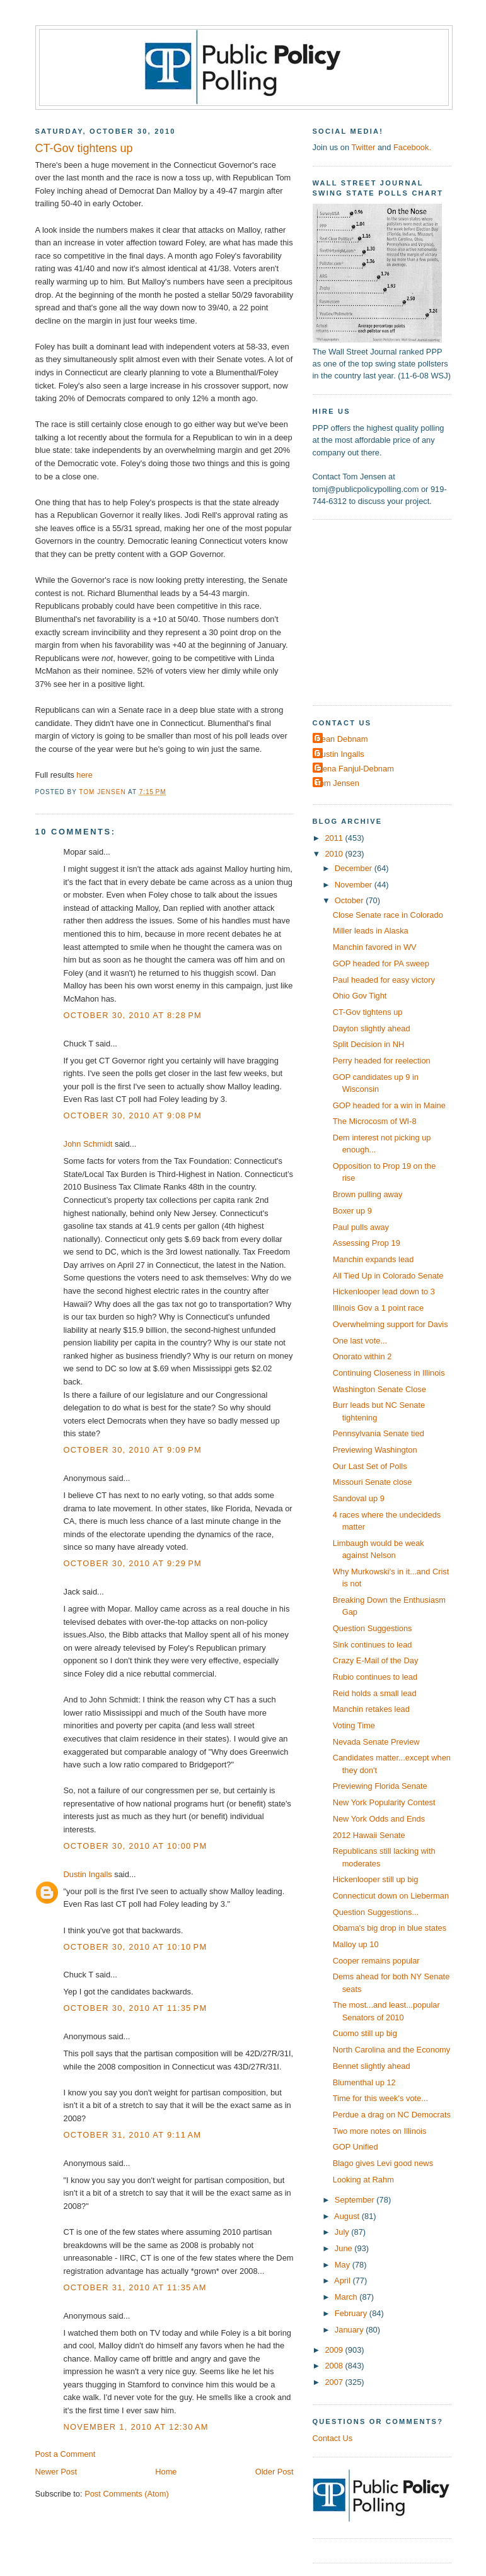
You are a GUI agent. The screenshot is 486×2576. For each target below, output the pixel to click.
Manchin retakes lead (371, 1709)
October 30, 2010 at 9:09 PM (133, 1450)
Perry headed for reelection (382, 1060)
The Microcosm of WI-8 (375, 1121)
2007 (335, 2382)
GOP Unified (355, 2147)
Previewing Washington (375, 1450)
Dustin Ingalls (88, 1874)
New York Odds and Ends (379, 1819)
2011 (335, 838)
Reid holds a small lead (375, 1693)
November (354, 884)
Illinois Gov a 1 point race (378, 1308)
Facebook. (412, 147)
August (348, 2216)
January (350, 2329)
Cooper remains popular (376, 1960)
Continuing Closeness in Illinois (389, 1373)
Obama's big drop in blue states (389, 1928)
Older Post (274, 2471)
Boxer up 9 (352, 1210)
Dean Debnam (342, 739)
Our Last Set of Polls (370, 1466)
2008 (335, 2365)
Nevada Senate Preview (376, 1742)
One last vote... (360, 1340)
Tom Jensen (337, 783)
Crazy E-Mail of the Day (376, 1660)
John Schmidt (88, 1144)
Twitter (363, 147)
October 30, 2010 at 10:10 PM (135, 1947)
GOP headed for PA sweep (381, 963)
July (343, 2232)
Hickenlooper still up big (376, 1879)
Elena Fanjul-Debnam (355, 768)
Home (165, 2471)
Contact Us (333, 2438)
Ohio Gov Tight (360, 995)
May (343, 2264)
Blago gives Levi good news (383, 2163)
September (355, 2199)
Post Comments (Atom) (126, 2493)
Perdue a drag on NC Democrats (392, 2114)
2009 (335, 2350)
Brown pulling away (368, 1194)
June (344, 2248)
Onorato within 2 (362, 1356)
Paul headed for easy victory (384, 980)
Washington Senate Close (379, 1389)
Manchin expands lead (373, 1259)
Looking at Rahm (363, 2179)
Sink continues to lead (372, 1644)
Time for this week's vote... (380, 2098)
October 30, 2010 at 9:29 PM (133, 1563)
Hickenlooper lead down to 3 (384, 1291)
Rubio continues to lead (375, 1677)
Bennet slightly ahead (371, 2066)
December (354, 868)
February (352, 2313)
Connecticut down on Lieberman (391, 1895)
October (350, 900)
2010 (335, 853)
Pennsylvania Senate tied (378, 1433)
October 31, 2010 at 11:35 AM (135, 2287)
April (343, 2280)
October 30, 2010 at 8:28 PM (133, 1015)
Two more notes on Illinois (380, 2131)
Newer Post (56, 2471)
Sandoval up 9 (359, 1498)
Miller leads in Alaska (370, 930)
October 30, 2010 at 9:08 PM (133, 1115)
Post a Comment (65, 2454)
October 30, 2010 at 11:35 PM (135, 2008)
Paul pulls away (361, 1227)
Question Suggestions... (376, 1912)
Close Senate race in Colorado (388, 915)
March (347, 2297)
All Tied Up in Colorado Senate (388, 1275)
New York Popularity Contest (384, 1802)
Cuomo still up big (365, 2033)
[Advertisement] (391, 611)
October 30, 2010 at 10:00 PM (135, 1846)
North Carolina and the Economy (392, 2049)
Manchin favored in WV (375, 947)
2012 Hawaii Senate (369, 1835)
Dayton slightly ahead (371, 1028)
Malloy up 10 (356, 1944)
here (84, 775)
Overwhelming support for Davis (390, 1324)
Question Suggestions (372, 1628)
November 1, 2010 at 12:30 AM (136, 2427)
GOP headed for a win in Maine (389, 1105)
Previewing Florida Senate (380, 1786)
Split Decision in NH (369, 1044)
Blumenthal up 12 (364, 2082)
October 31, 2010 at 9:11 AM (133, 2135)
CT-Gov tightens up (368, 1012)
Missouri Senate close (372, 1482)
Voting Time (354, 1725)
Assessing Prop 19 (366, 1243)
